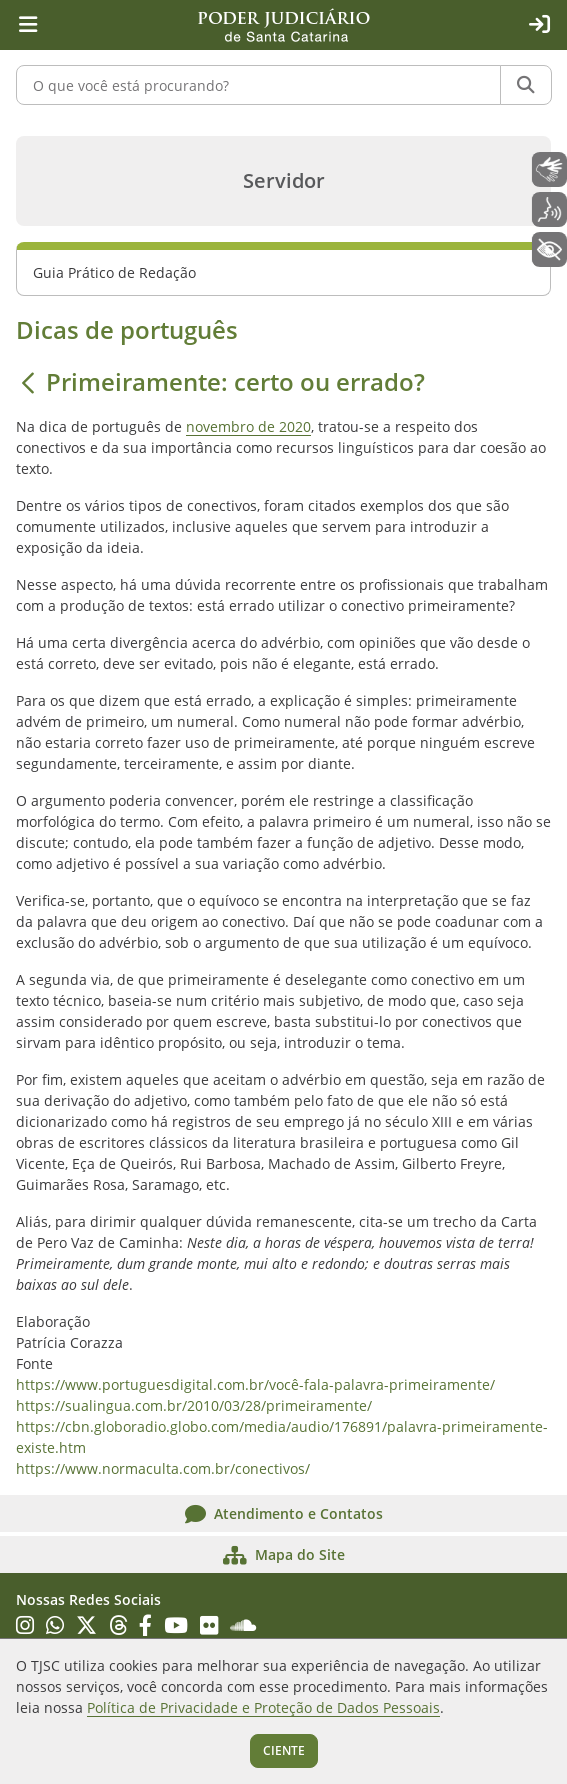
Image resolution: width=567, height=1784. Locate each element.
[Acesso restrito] (539, 25)
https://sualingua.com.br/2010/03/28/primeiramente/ (194, 1405)
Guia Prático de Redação (114, 272)
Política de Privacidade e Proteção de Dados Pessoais (263, 1707)
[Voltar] (28, 382)
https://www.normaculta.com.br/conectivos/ (163, 1468)
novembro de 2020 (248, 426)
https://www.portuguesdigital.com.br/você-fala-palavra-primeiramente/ (255, 1384)
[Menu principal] (28, 25)
